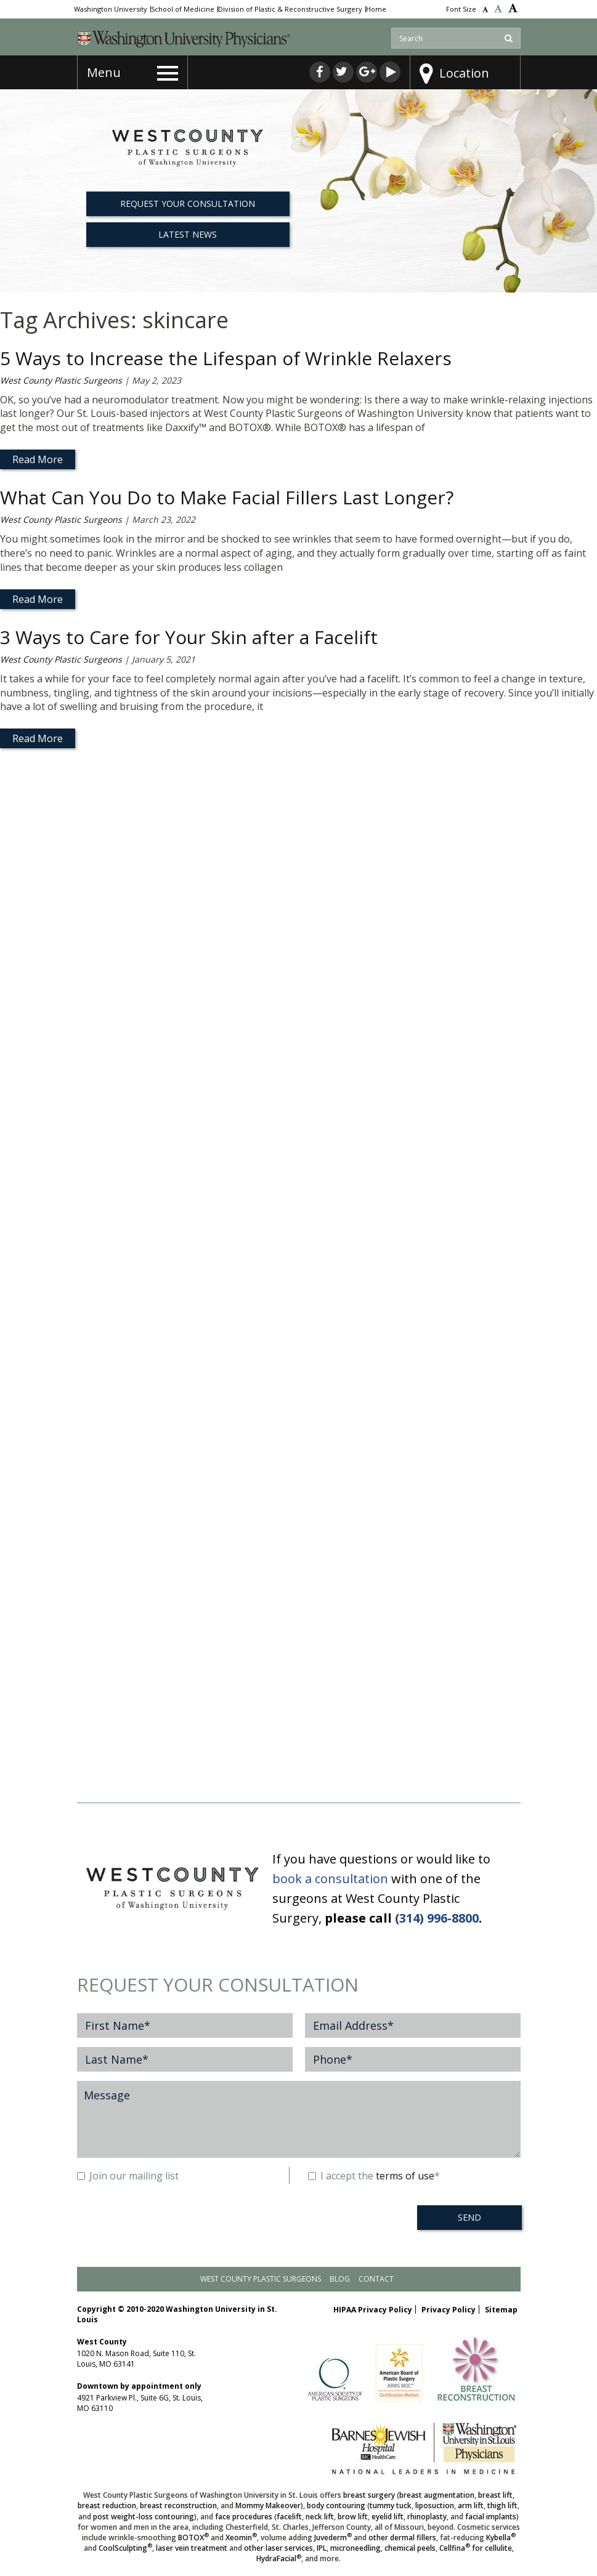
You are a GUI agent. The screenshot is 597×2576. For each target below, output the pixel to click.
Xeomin (241, 2537)
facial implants (490, 2516)
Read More (37, 459)
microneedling (355, 2548)
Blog (340, 2279)
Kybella (501, 2537)
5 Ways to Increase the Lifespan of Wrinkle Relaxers (226, 358)
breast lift (495, 2495)
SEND (469, 2217)
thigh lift (502, 2505)
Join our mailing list (128, 2175)
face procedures (243, 2516)
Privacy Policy (448, 2309)
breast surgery (369, 2495)
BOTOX (193, 2537)
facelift (289, 2516)
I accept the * (374, 2175)
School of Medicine (182, 9)
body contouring (336, 2505)
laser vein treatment (191, 2548)
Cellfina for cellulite (475, 2548)
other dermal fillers (402, 2537)
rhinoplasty (427, 2516)
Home (376, 9)
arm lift (471, 2505)
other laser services (278, 2548)
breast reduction (107, 2505)
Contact (376, 2279)
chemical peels (410, 2548)
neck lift (320, 2516)
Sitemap (501, 2309)
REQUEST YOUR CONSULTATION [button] (187, 203)
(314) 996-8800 (437, 1918)
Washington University (110, 9)
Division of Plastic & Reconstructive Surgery (290, 9)
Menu (104, 72)
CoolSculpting (125, 2548)
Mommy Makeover (268, 2505)
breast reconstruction (178, 2505)
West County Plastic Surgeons (61, 380)
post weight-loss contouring (143, 2516)
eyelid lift (388, 2516)
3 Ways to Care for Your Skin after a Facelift (189, 637)
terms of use (405, 2175)
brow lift (353, 2516)
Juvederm (333, 2537)
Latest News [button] (187, 234)
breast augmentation (436, 2495)
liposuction (434, 2505)
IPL (322, 2548)
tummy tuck (391, 2505)
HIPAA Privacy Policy (372, 2309)
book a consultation (330, 1878)
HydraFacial (278, 2558)
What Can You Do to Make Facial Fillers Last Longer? (226, 497)
